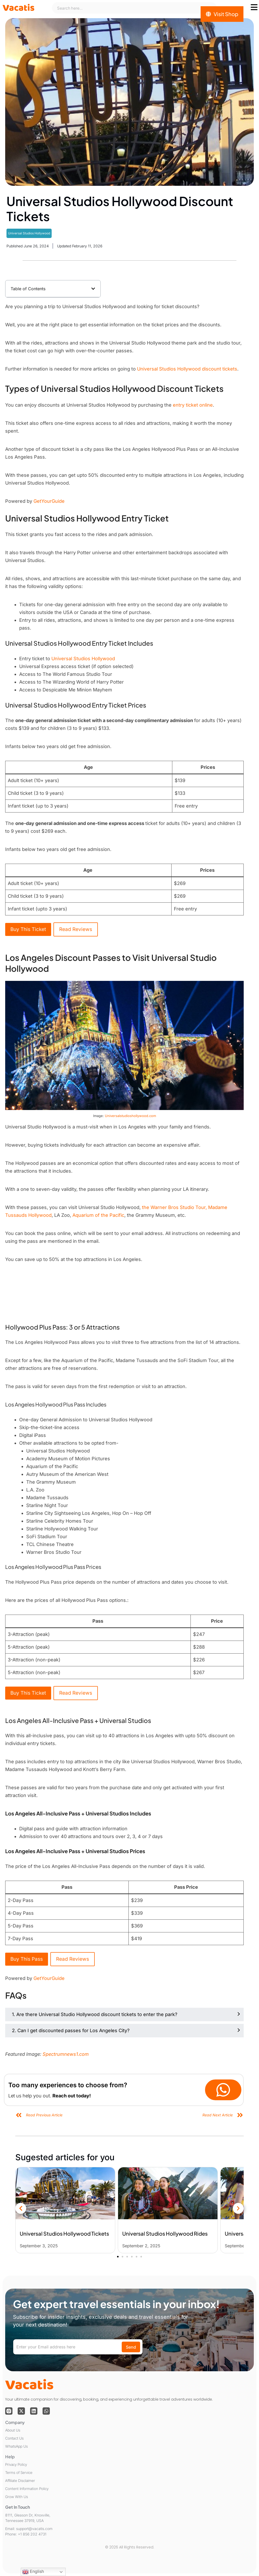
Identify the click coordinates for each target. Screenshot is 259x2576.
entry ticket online (193, 405)
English (33, 2572)
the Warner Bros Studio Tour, (174, 1207)
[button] (93, 289)
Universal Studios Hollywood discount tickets (187, 369)
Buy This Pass (26, 1959)
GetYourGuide (49, 501)
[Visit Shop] (222, 14)
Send (131, 2347)
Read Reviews (75, 929)
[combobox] (134, 8)
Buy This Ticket (28, 929)
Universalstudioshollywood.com (130, 1116)
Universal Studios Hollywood (29, 233)
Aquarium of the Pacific (98, 1215)
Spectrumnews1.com (66, 2054)
